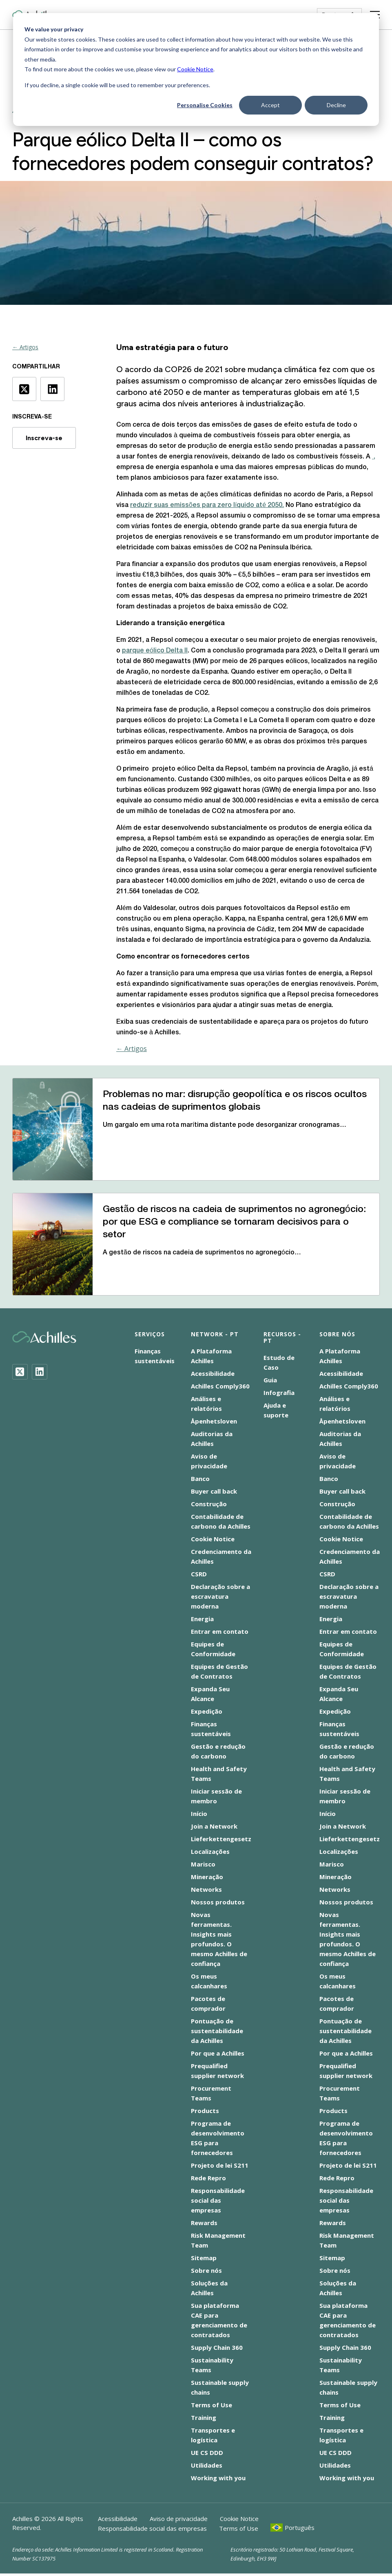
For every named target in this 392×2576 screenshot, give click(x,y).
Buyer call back (214, 1491)
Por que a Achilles (217, 2053)
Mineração (207, 1877)
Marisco (203, 1864)
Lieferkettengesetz (221, 1839)
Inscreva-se (44, 438)
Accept (270, 104)
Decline (336, 104)
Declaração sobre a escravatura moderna (220, 1596)
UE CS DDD (207, 2452)
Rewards (204, 2223)
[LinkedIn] (39, 1371)
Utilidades (206, 2465)
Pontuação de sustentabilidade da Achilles (217, 2031)
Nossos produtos (218, 1902)
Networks (206, 1889)
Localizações (210, 1851)
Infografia (279, 1392)
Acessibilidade (213, 1373)
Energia (202, 1619)
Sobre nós (206, 2270)
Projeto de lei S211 (219, 2165)
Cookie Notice (195, 69)
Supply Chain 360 (217, 2347)
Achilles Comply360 (220, 1386)
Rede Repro (208, 2178)
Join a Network (214, 1826)
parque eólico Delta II (155, 651)
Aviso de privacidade (179, 2518)
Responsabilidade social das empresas (218, 2200)
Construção (209, 1504)
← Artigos (25, 347)
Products (205, 2111)
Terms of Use (211, 2405)
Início (199, 1813)
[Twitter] (20, 1371)
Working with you (218, 2478)
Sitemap (204, 2258)
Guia (270, 1380)
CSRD (199, 1574)
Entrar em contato (219, 1631)
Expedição (206, 1711)
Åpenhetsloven (214, 1421)
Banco (200, 1478)
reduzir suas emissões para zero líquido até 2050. (207, 505)
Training (203, 2417)
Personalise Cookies (205, 104)
